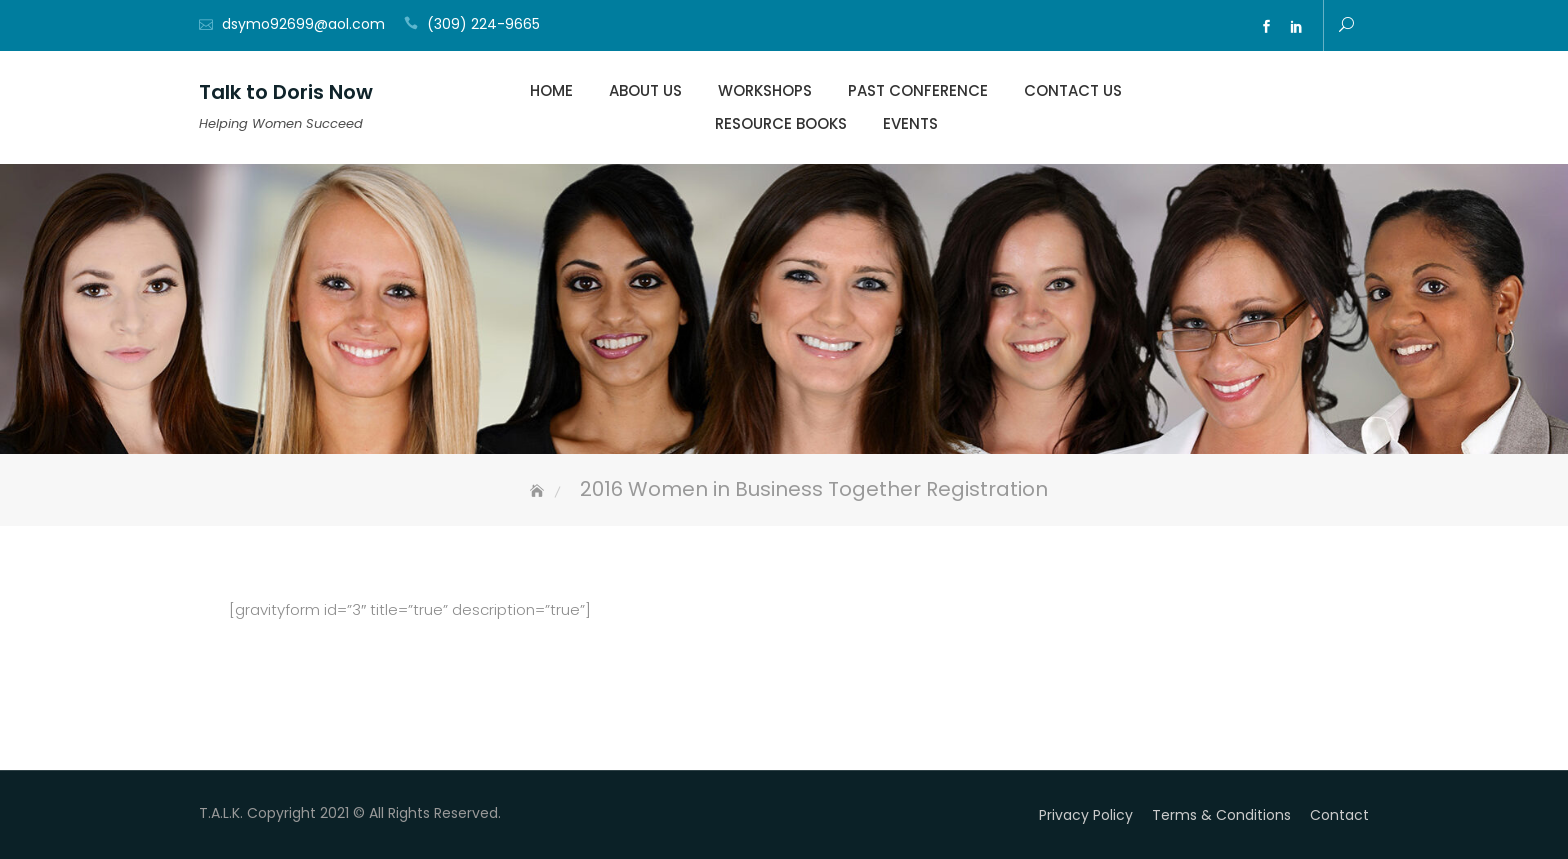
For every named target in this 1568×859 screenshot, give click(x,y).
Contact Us (1073, 90)
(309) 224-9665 (483, 24)
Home (551, 90)
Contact (1339, 815)
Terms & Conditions (1221, 815)
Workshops (765, 90)
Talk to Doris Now (286, 92)
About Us (645, 90)
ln (1296, 27)
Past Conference (918, 90)
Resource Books (781, 123)
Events (910, 123)
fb (1266, 27)
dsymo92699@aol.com (303, 24)
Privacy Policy (1086, 815)
